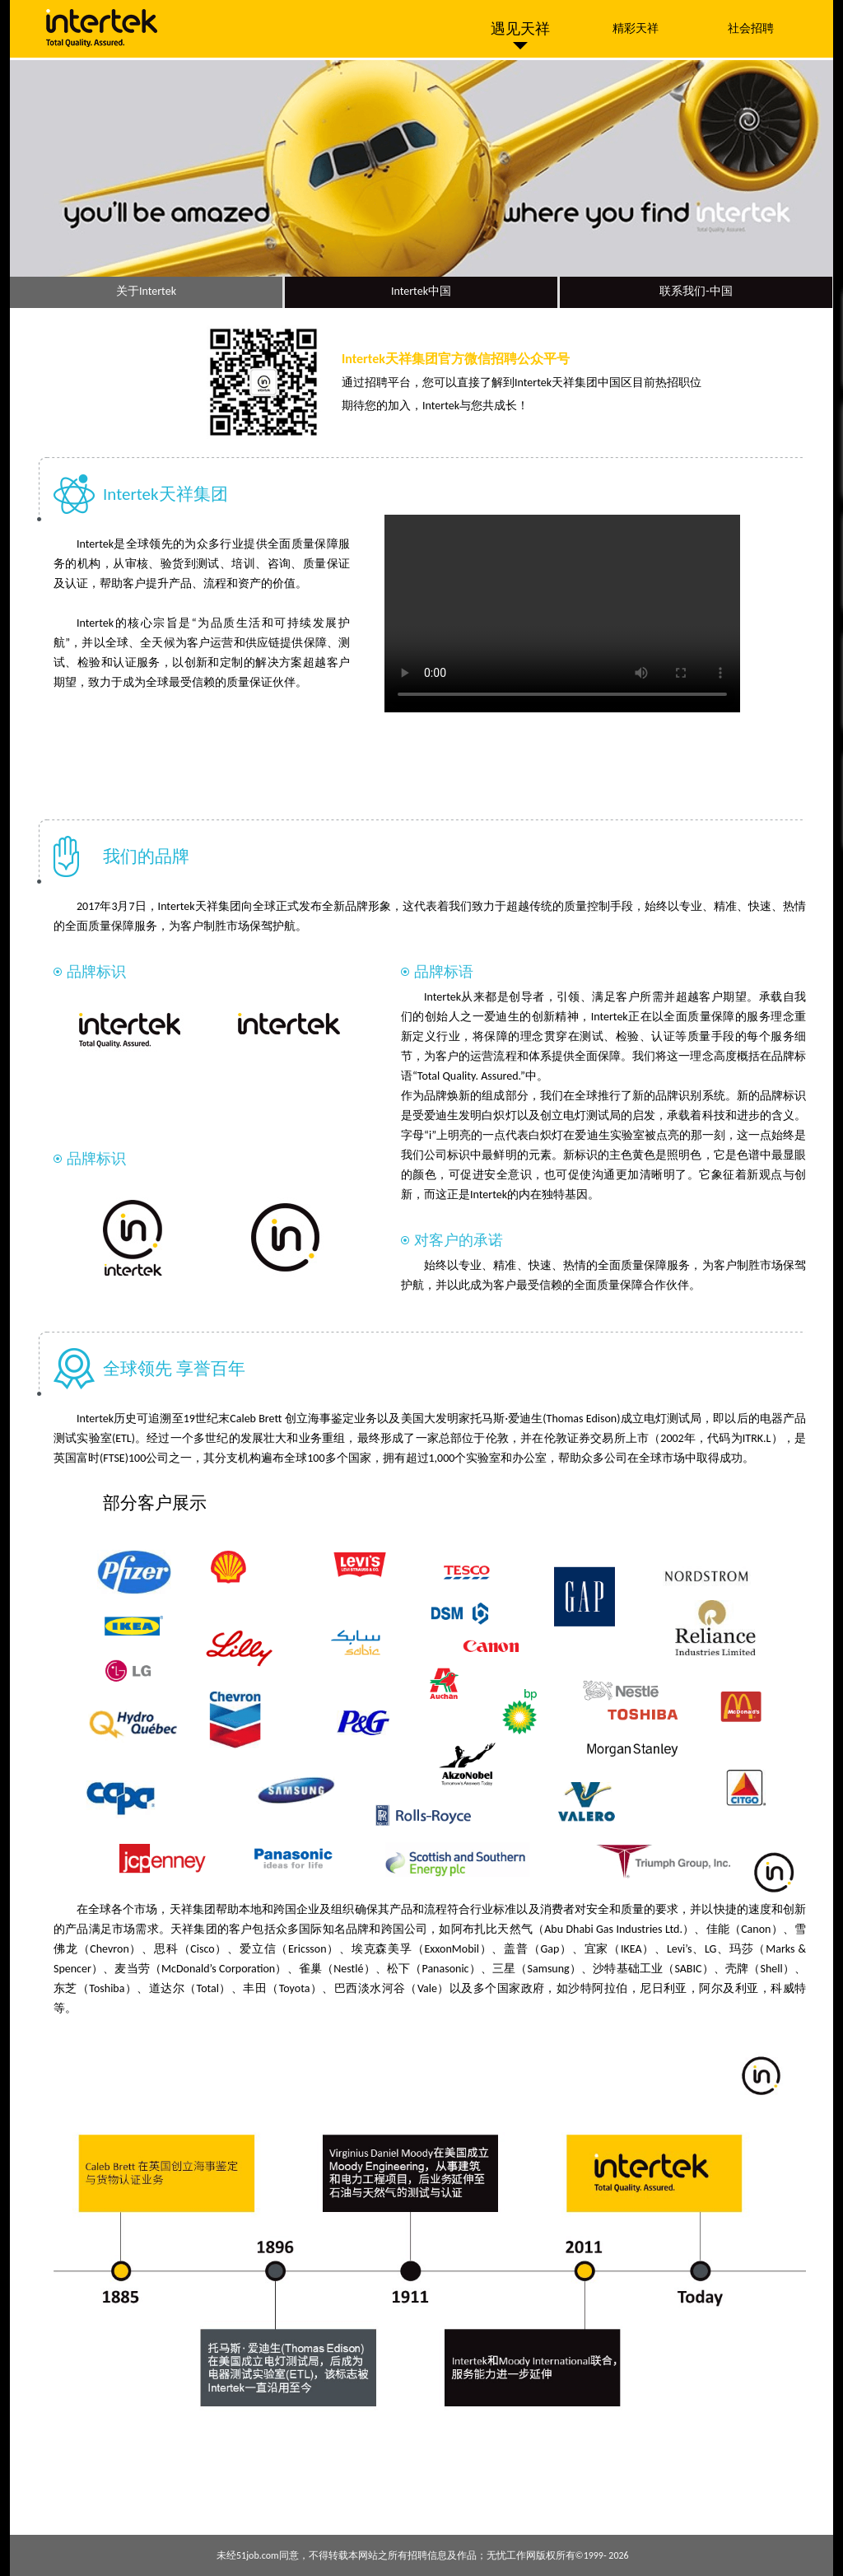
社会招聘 (751, 28)
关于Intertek (146, 291)
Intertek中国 (421, 291)
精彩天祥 (635, 28)
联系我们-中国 (695, 291)
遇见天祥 (520, 29)
